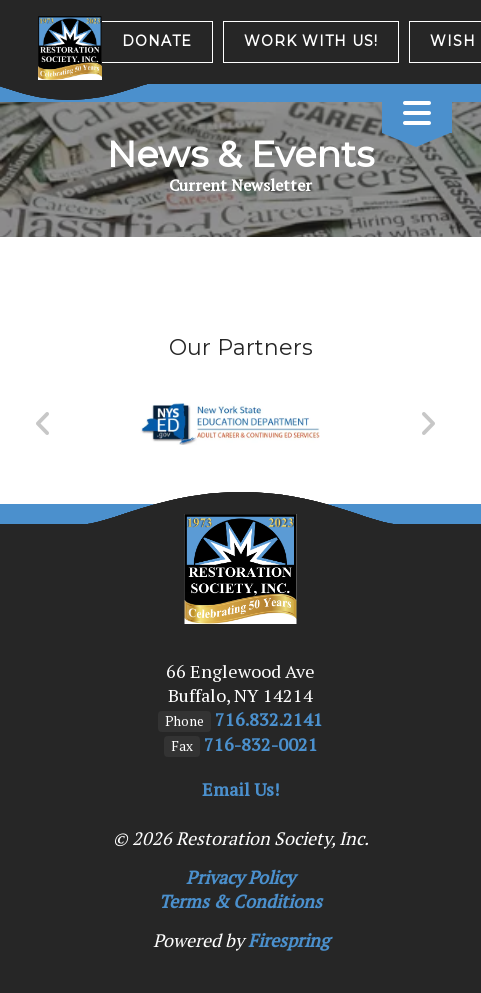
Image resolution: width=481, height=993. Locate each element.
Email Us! (240, 789)
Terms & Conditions (240, 901)
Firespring (288, 940)
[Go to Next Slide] (427, 424)
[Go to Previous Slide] (43, 424)
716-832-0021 (261, 744)
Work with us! (311, 41)
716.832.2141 (269, 719)
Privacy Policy (240, 877)
